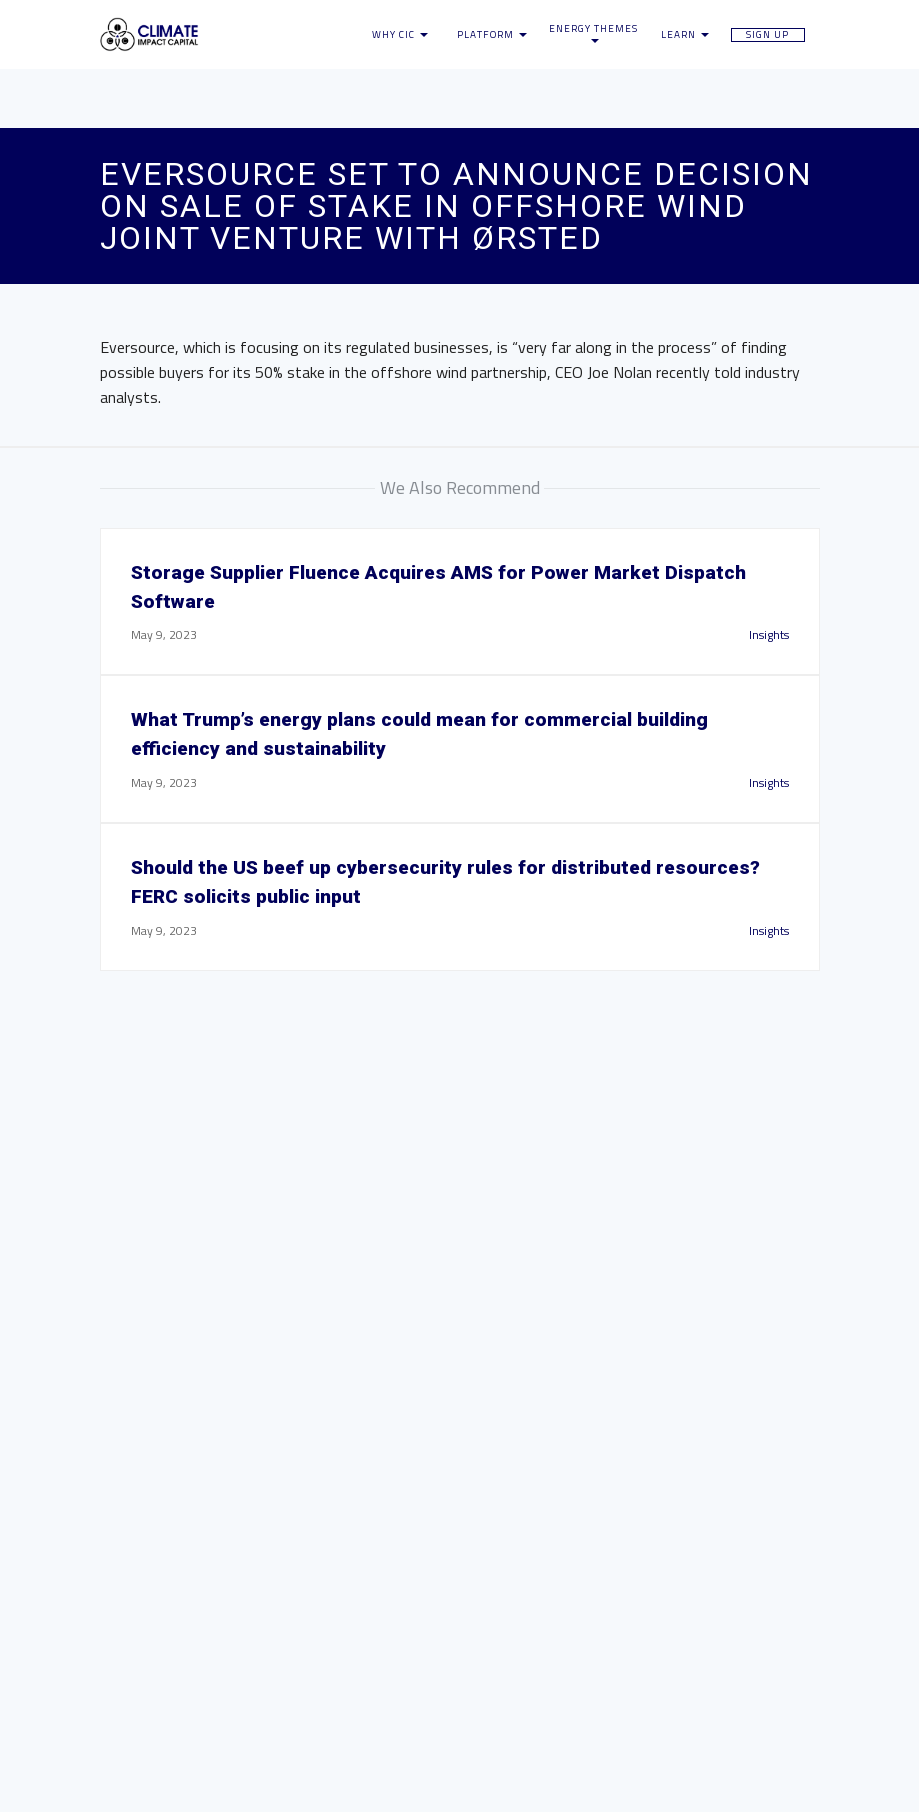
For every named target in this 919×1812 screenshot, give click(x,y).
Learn (685, 35)
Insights (769, 634)
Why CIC (400, 35)
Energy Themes (593, 33)
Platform (492, 35)
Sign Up (767, 35)
